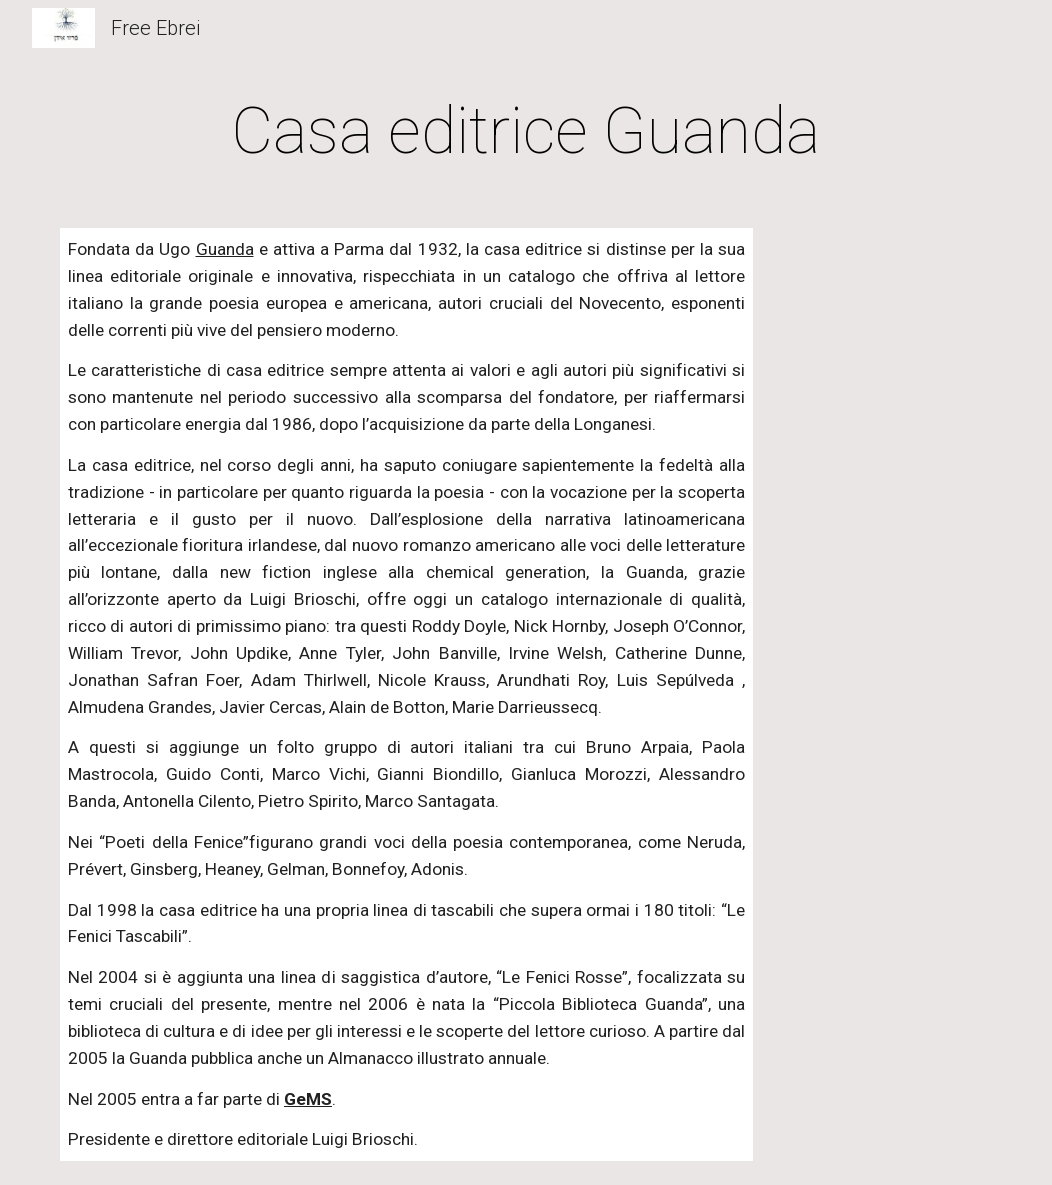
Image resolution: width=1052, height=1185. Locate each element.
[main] (526, 132)
